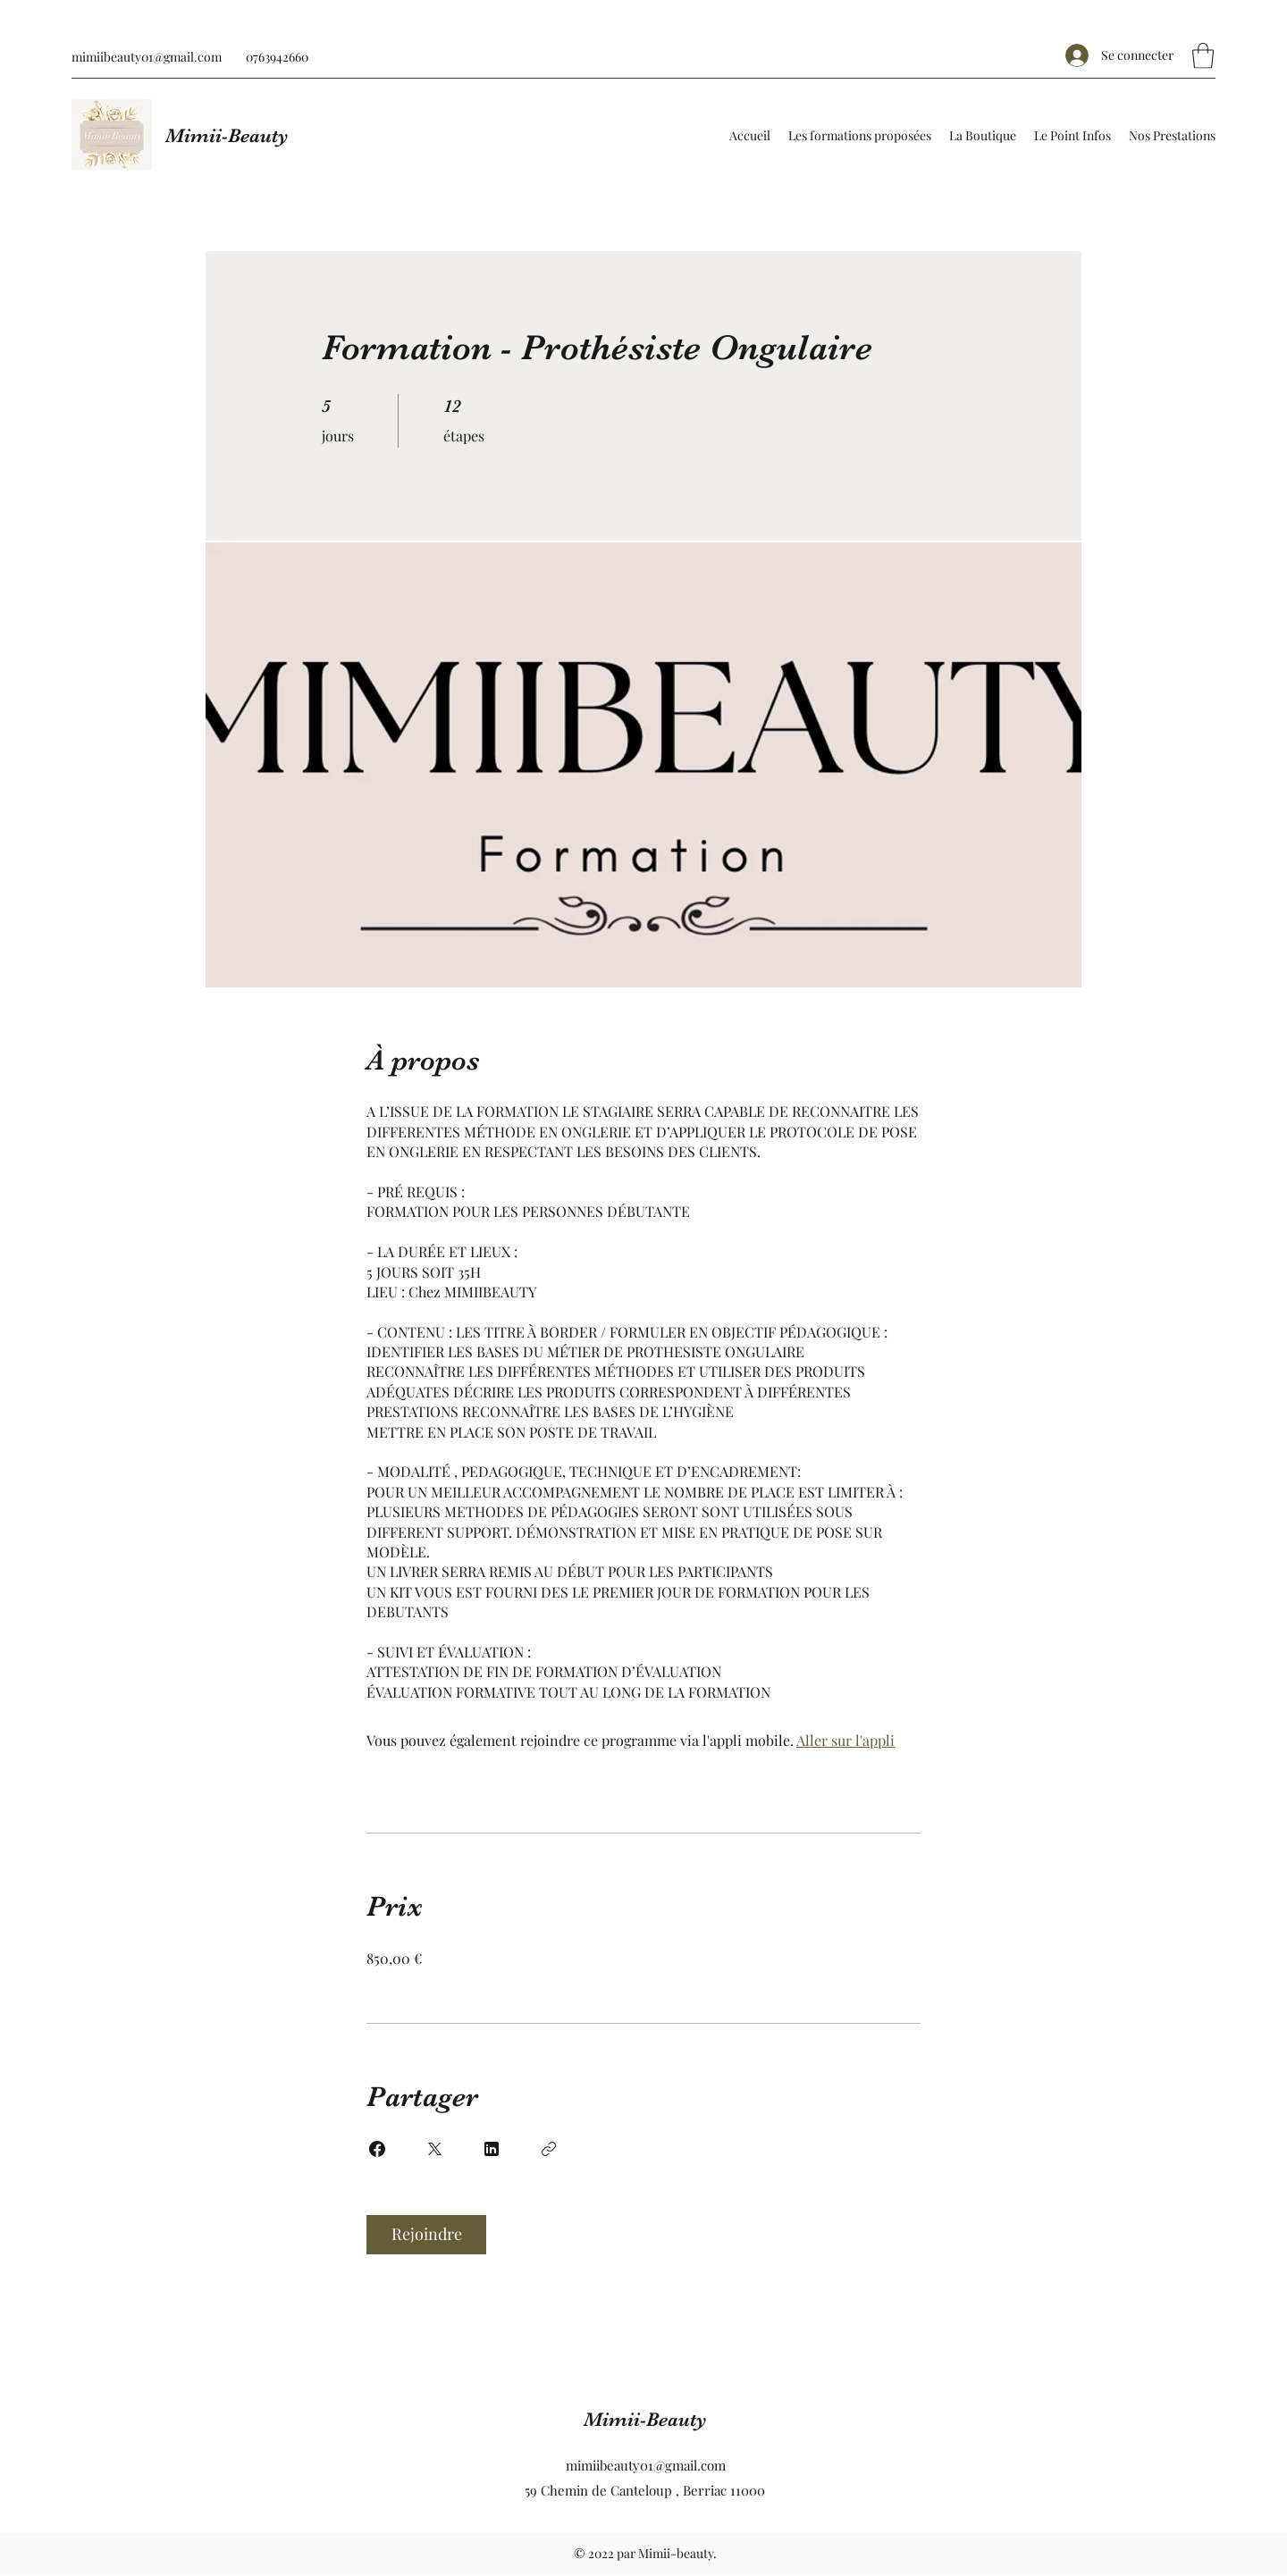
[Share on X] (434, 2149)
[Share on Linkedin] (491, 2149)
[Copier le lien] (548, 2149)
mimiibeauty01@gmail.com (147, 56)
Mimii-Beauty (227, 135)
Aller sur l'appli (845, 1740)
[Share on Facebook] (377, 2149)
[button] (1203, 56)
